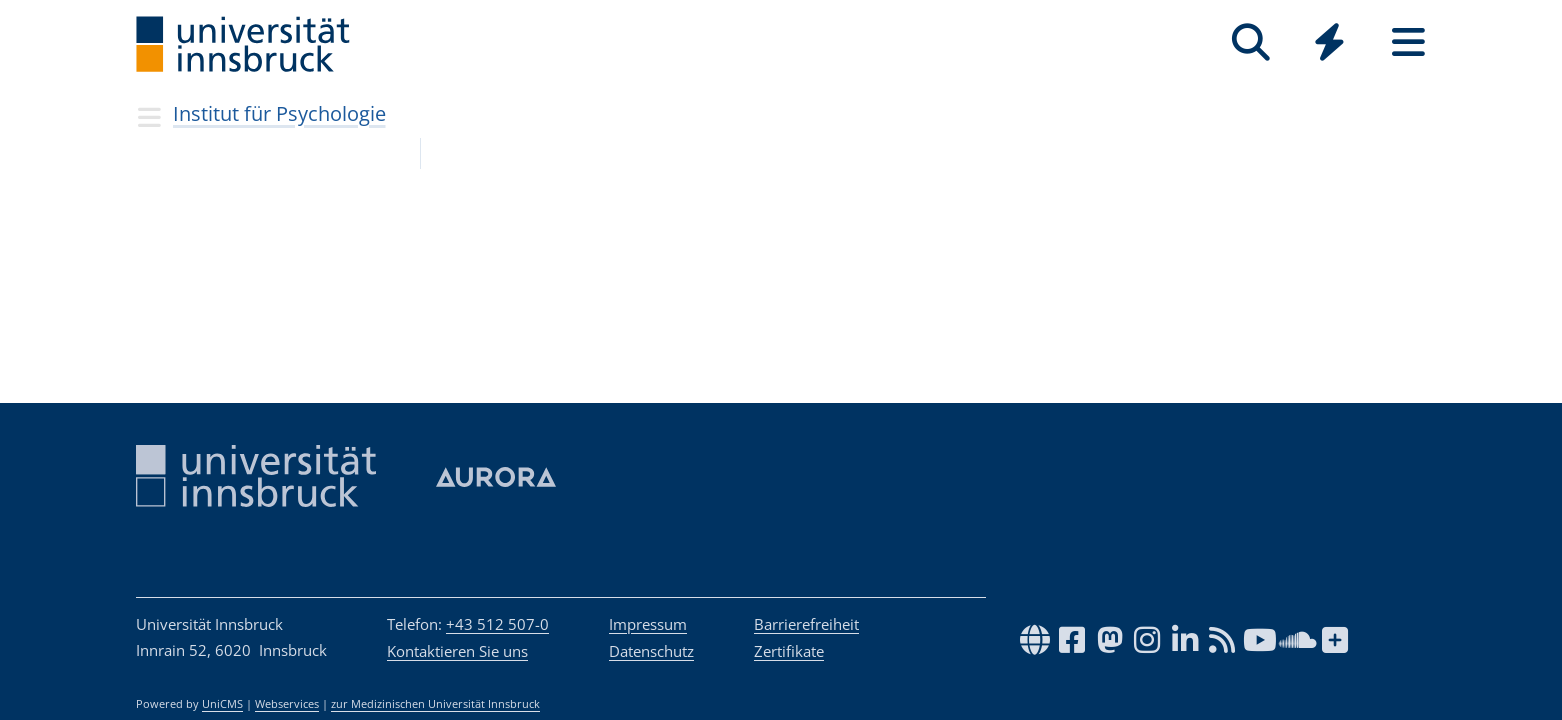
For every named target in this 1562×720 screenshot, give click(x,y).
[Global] (1329, 44)
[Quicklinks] (1329, 42)
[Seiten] (1408, 42)
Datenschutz (651, 651)
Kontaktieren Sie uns (457, 651)
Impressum (648, 624)
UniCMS (222, 704)
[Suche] (1250, 42)
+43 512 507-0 (497, 624)
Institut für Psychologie (279, 113)
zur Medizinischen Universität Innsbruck (435, 704)
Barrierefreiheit (806, 624)
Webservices (287, 704)
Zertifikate (789, 651)
